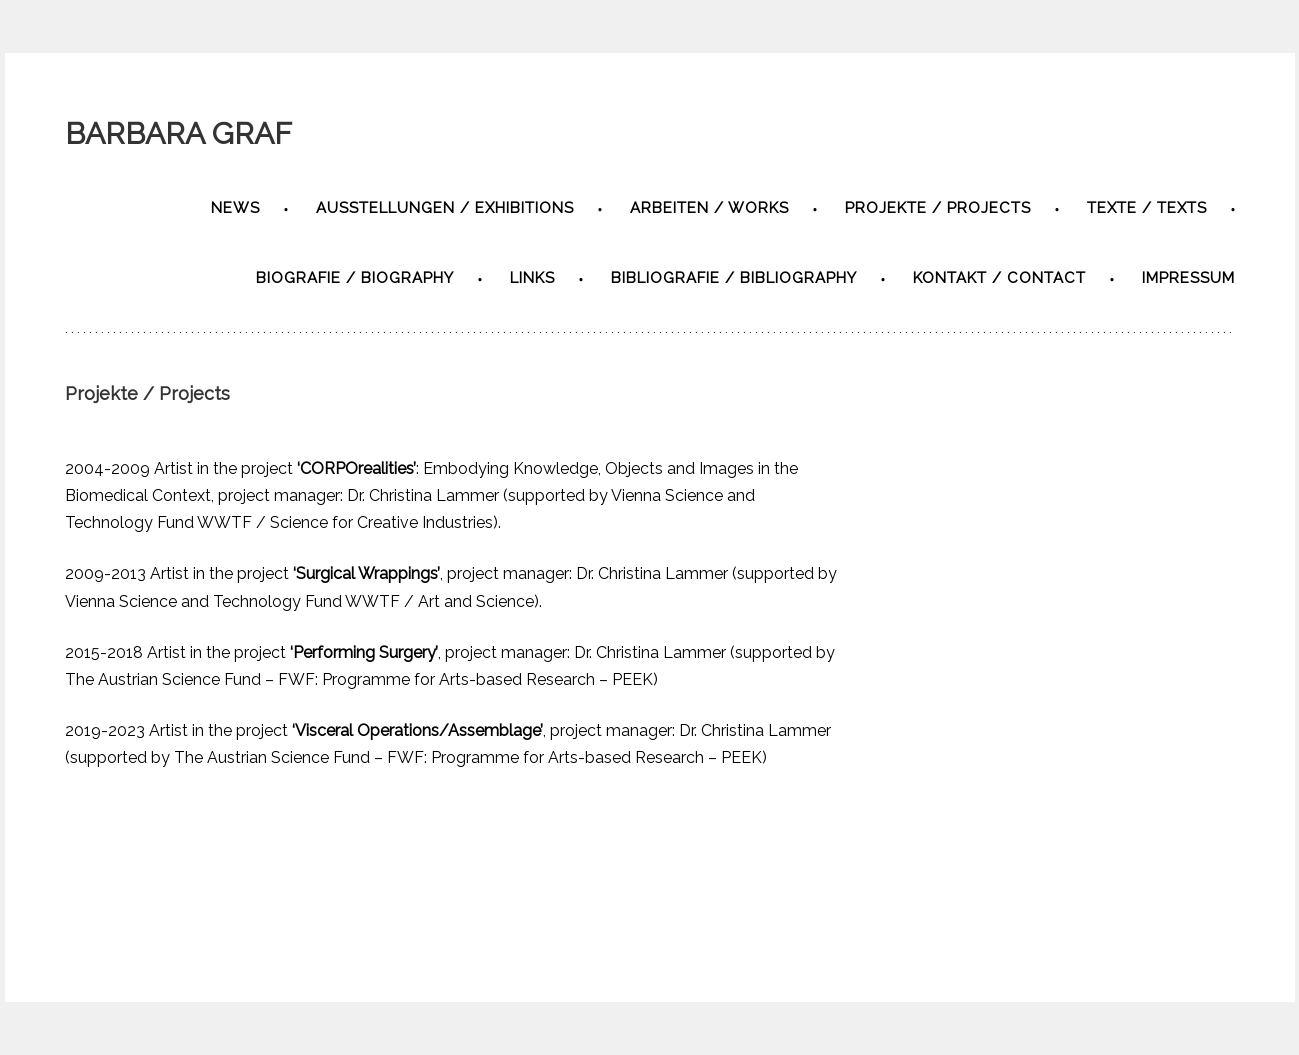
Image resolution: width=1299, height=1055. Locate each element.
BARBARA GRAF (178, 133)
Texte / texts (1147, 208)
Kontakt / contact (999, 278)
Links (532, 278)
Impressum (1188, 278)
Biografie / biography (355, 278)
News (235, 208)
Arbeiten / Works (709, 208)
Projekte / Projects (938, 208)
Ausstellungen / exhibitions (445, 208)
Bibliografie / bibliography (734, 278)
